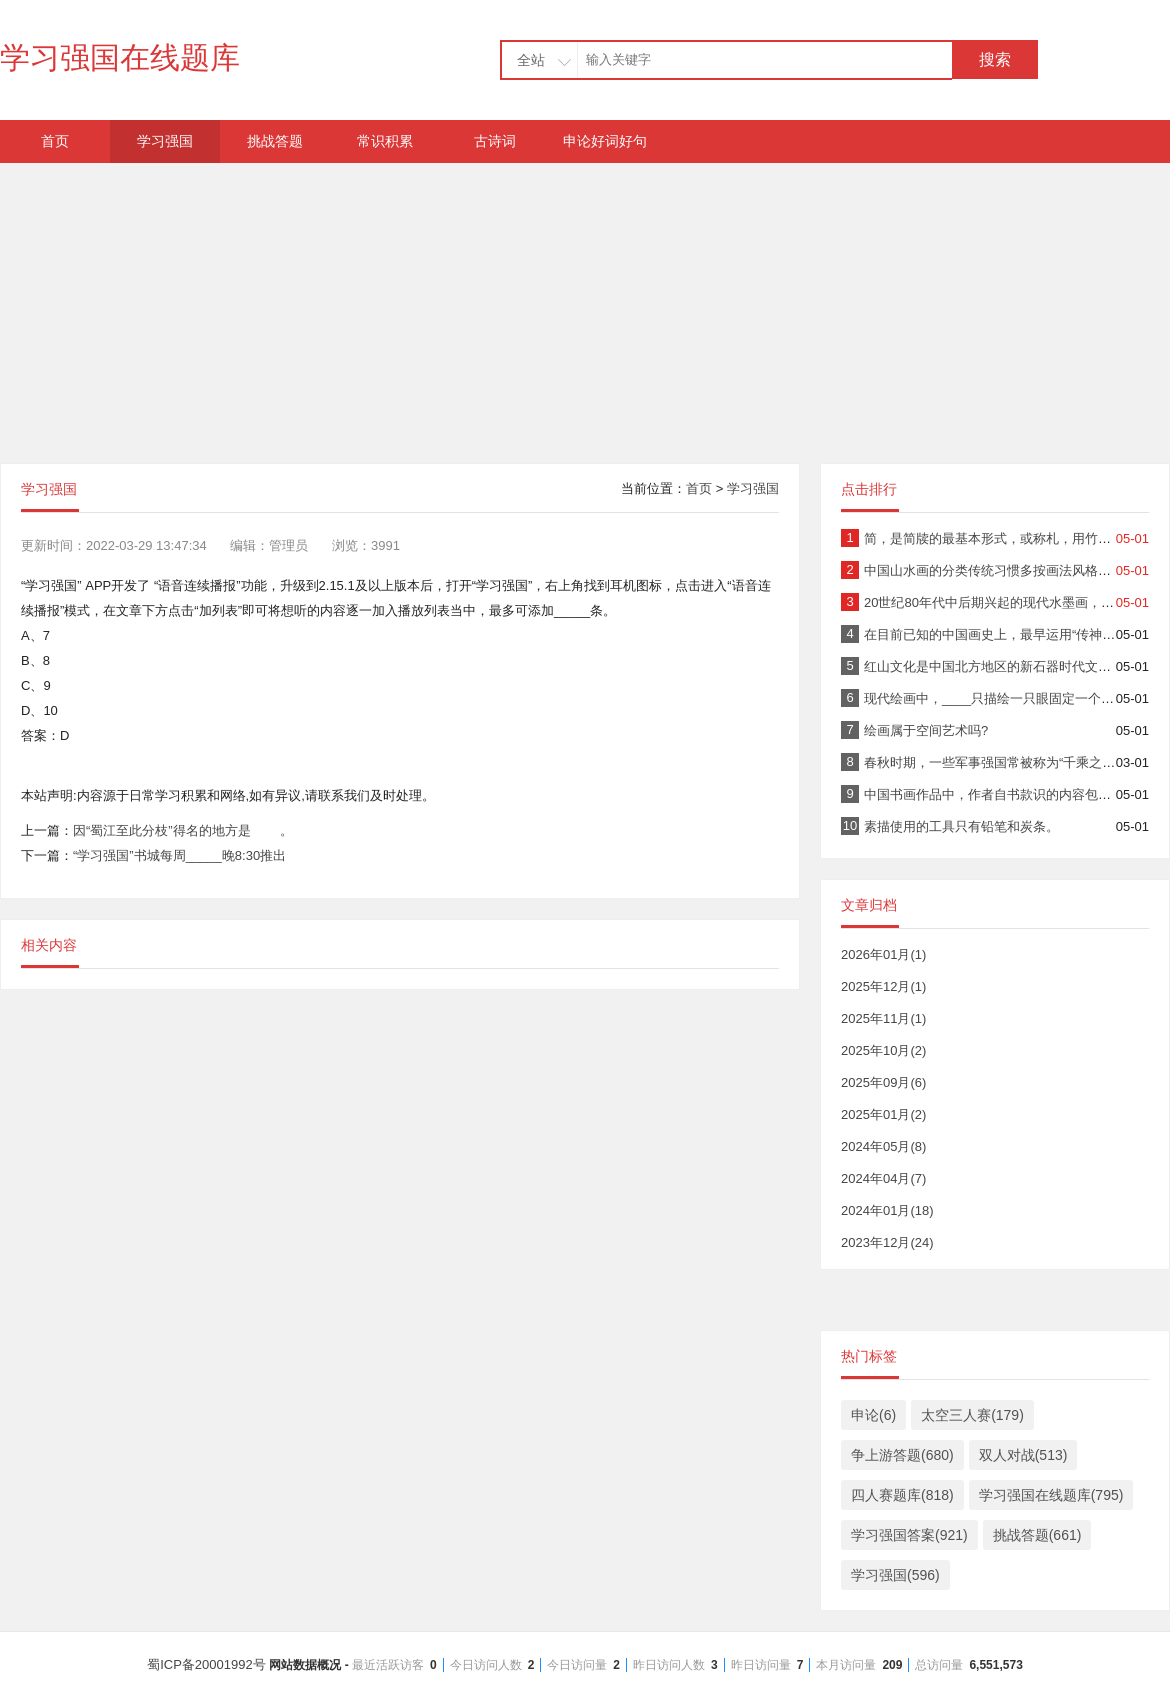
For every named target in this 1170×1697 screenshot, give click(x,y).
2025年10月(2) (883, 1050)
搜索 (995, 59)
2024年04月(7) (883, 1178)
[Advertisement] (585, 303)
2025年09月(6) (883, 1082)
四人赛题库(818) (902, 1495)
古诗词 (495, 141)
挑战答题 (275, 141)
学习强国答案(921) (909, 1535)
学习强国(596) (895, 1575)
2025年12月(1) (883, 986)
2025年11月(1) (883, 1018)
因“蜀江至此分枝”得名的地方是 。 (183, 830)
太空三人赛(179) (972, 1415)
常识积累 (385, 141)
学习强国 (165, 141)
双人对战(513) (1023, 1455)
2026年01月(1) (883, 954)
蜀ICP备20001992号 (585, 1664)
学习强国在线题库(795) (1051, 1495)
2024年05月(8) (883, 1146)
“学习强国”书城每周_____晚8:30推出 (179, 855)
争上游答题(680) (902, 1455)
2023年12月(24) (887, 1242)
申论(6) (873, 1415)
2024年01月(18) (887, 1210)
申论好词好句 (605, 141)
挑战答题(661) (1037, 1535)
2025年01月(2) (883, 1114)
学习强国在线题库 (120, 57)
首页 (55, 141)
